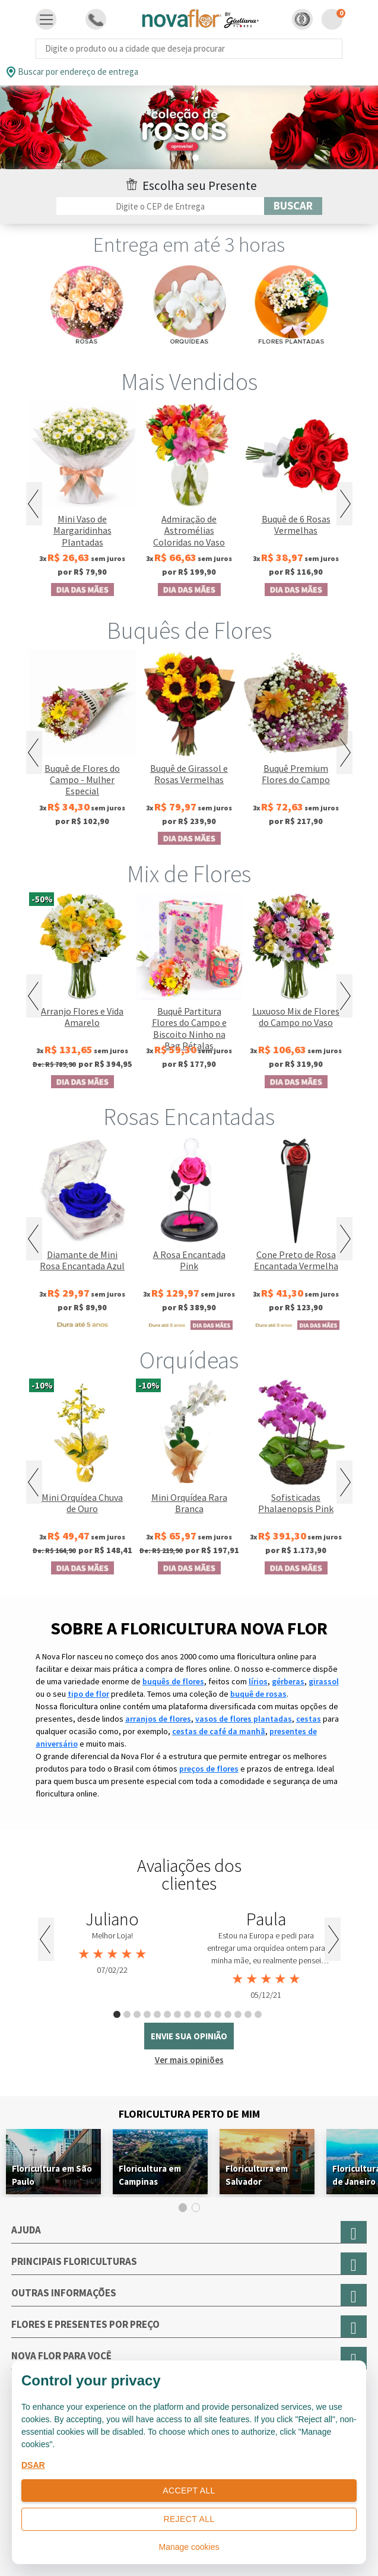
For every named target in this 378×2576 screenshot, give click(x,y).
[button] (302, 19)
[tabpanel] (112, 1943)
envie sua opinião (189, 2036)
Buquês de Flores (189, 630)
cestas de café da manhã (218, 1731)
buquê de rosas (258, 1693)
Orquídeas (189, 1360)
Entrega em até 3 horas (189, 245)
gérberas (288, 1681)
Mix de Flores (189, 874)
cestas (308, 1718)
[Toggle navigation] (46, 19)
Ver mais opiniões (189, 2059)
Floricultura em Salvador (256, 2175)
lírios (258, 1681)
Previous (34, 503)
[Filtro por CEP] (160, 206)
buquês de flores (173, 1681)
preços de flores (209, 1768)
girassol (324, 1681)
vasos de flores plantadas (243, 1718)
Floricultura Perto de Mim (189, 2114)
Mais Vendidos (189, 382)
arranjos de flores (158, 1718)
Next (344, 503)
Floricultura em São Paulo (52, 2175)
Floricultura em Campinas (150, 2175)
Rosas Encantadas (189, 1117)
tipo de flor (88, 1693)
